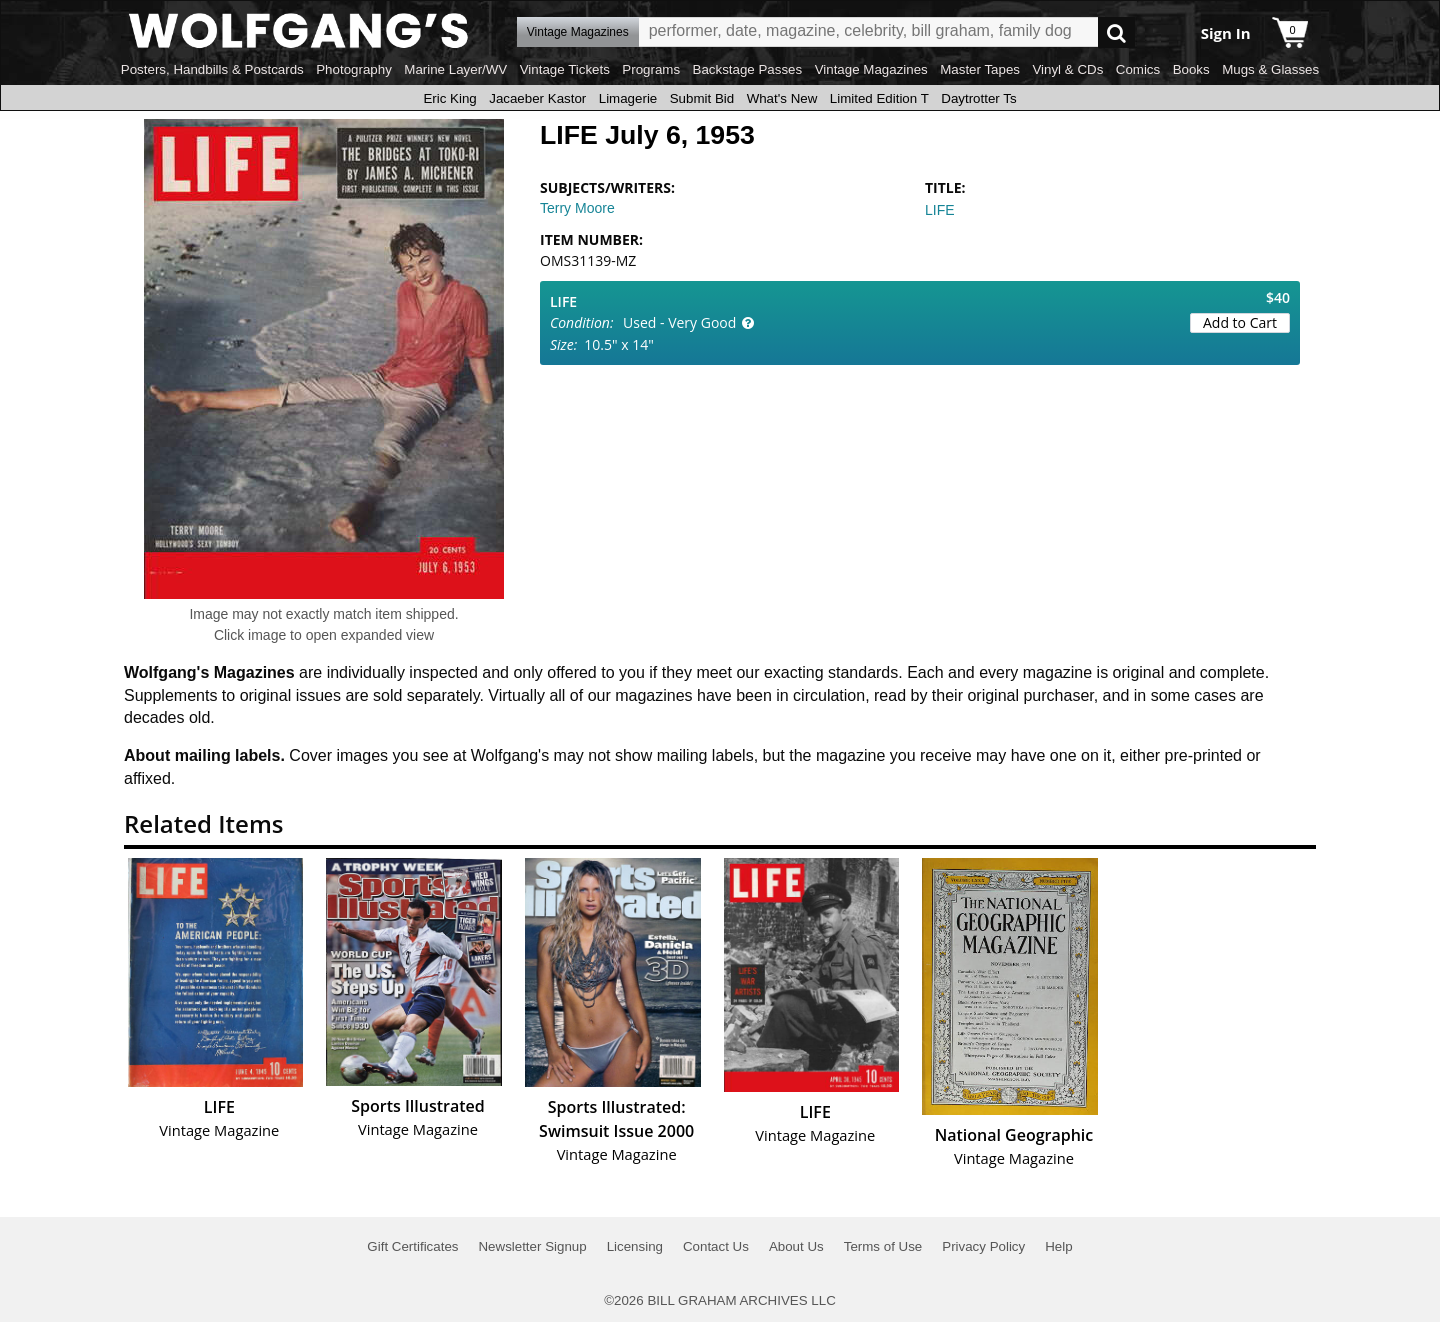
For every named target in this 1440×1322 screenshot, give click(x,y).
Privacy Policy (983, 1246)
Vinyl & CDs (1067, 69)
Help (1058, 1246)
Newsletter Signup (532, 1246)
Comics (1138, 69)
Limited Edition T (879, 98)
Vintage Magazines (871, 69)
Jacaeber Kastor (537, 98)
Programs (651, 69)
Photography (354, 69)
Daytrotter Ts (978, 98)
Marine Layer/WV (455, 69)
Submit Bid (702, 98)
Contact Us (716, 1246)
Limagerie (628, 98)
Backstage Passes (748, 69)
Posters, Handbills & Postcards (212, 69)
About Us (796, 1246)
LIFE (940, 210)
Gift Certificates (412, 1246)
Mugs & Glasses (1270, 69)
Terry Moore (577, 208)
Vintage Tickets (565, 69)
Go (1116, 32)
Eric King (449, 98)
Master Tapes (980, 69)
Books (1191, 69)
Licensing (635, 1246)
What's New (782, 98)
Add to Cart (1240, 322)
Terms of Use (883, 1246)
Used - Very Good (679, 322)
